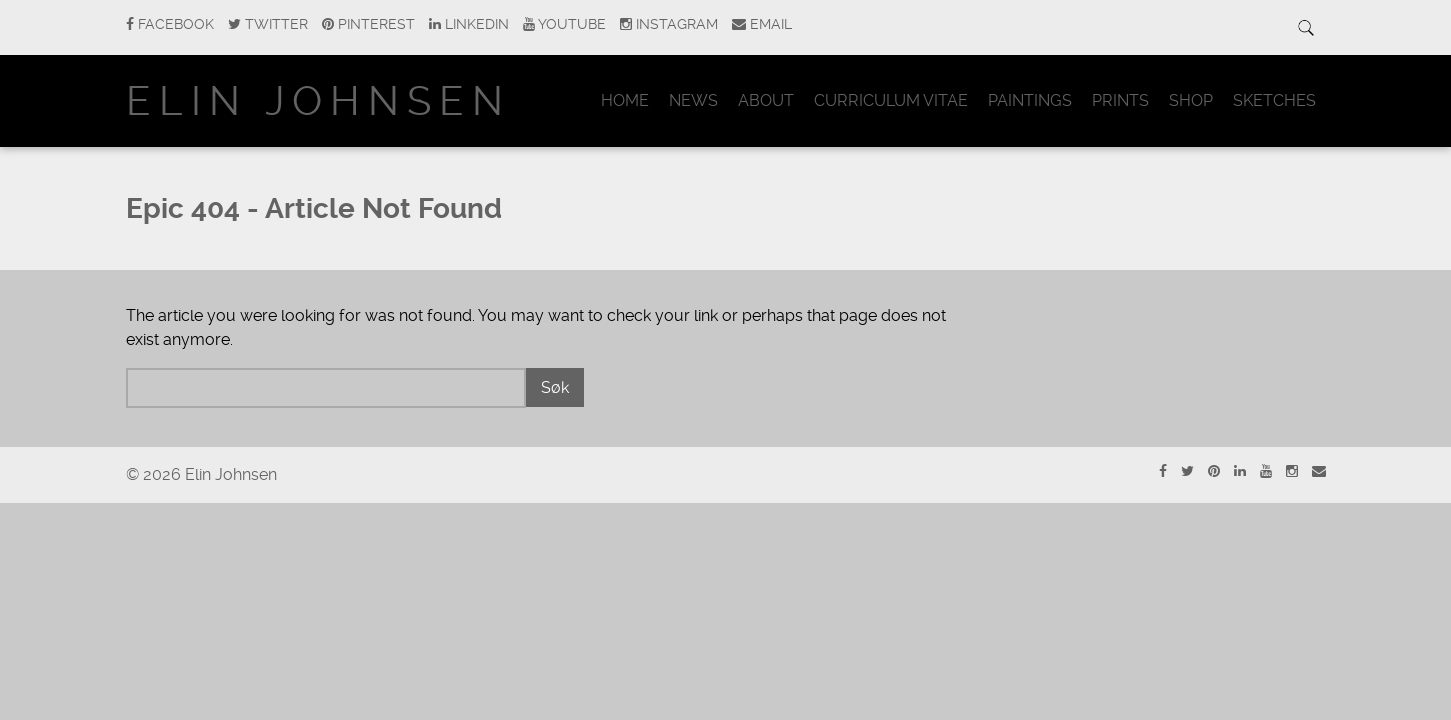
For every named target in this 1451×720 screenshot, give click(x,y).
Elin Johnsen (318, 101)
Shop (1191, 100)
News (693, 100)
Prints (1120, 100)
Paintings (1030, 100)
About (766, 100)
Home (625, 100)
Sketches (1274, 100)
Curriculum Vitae (891, 100)
